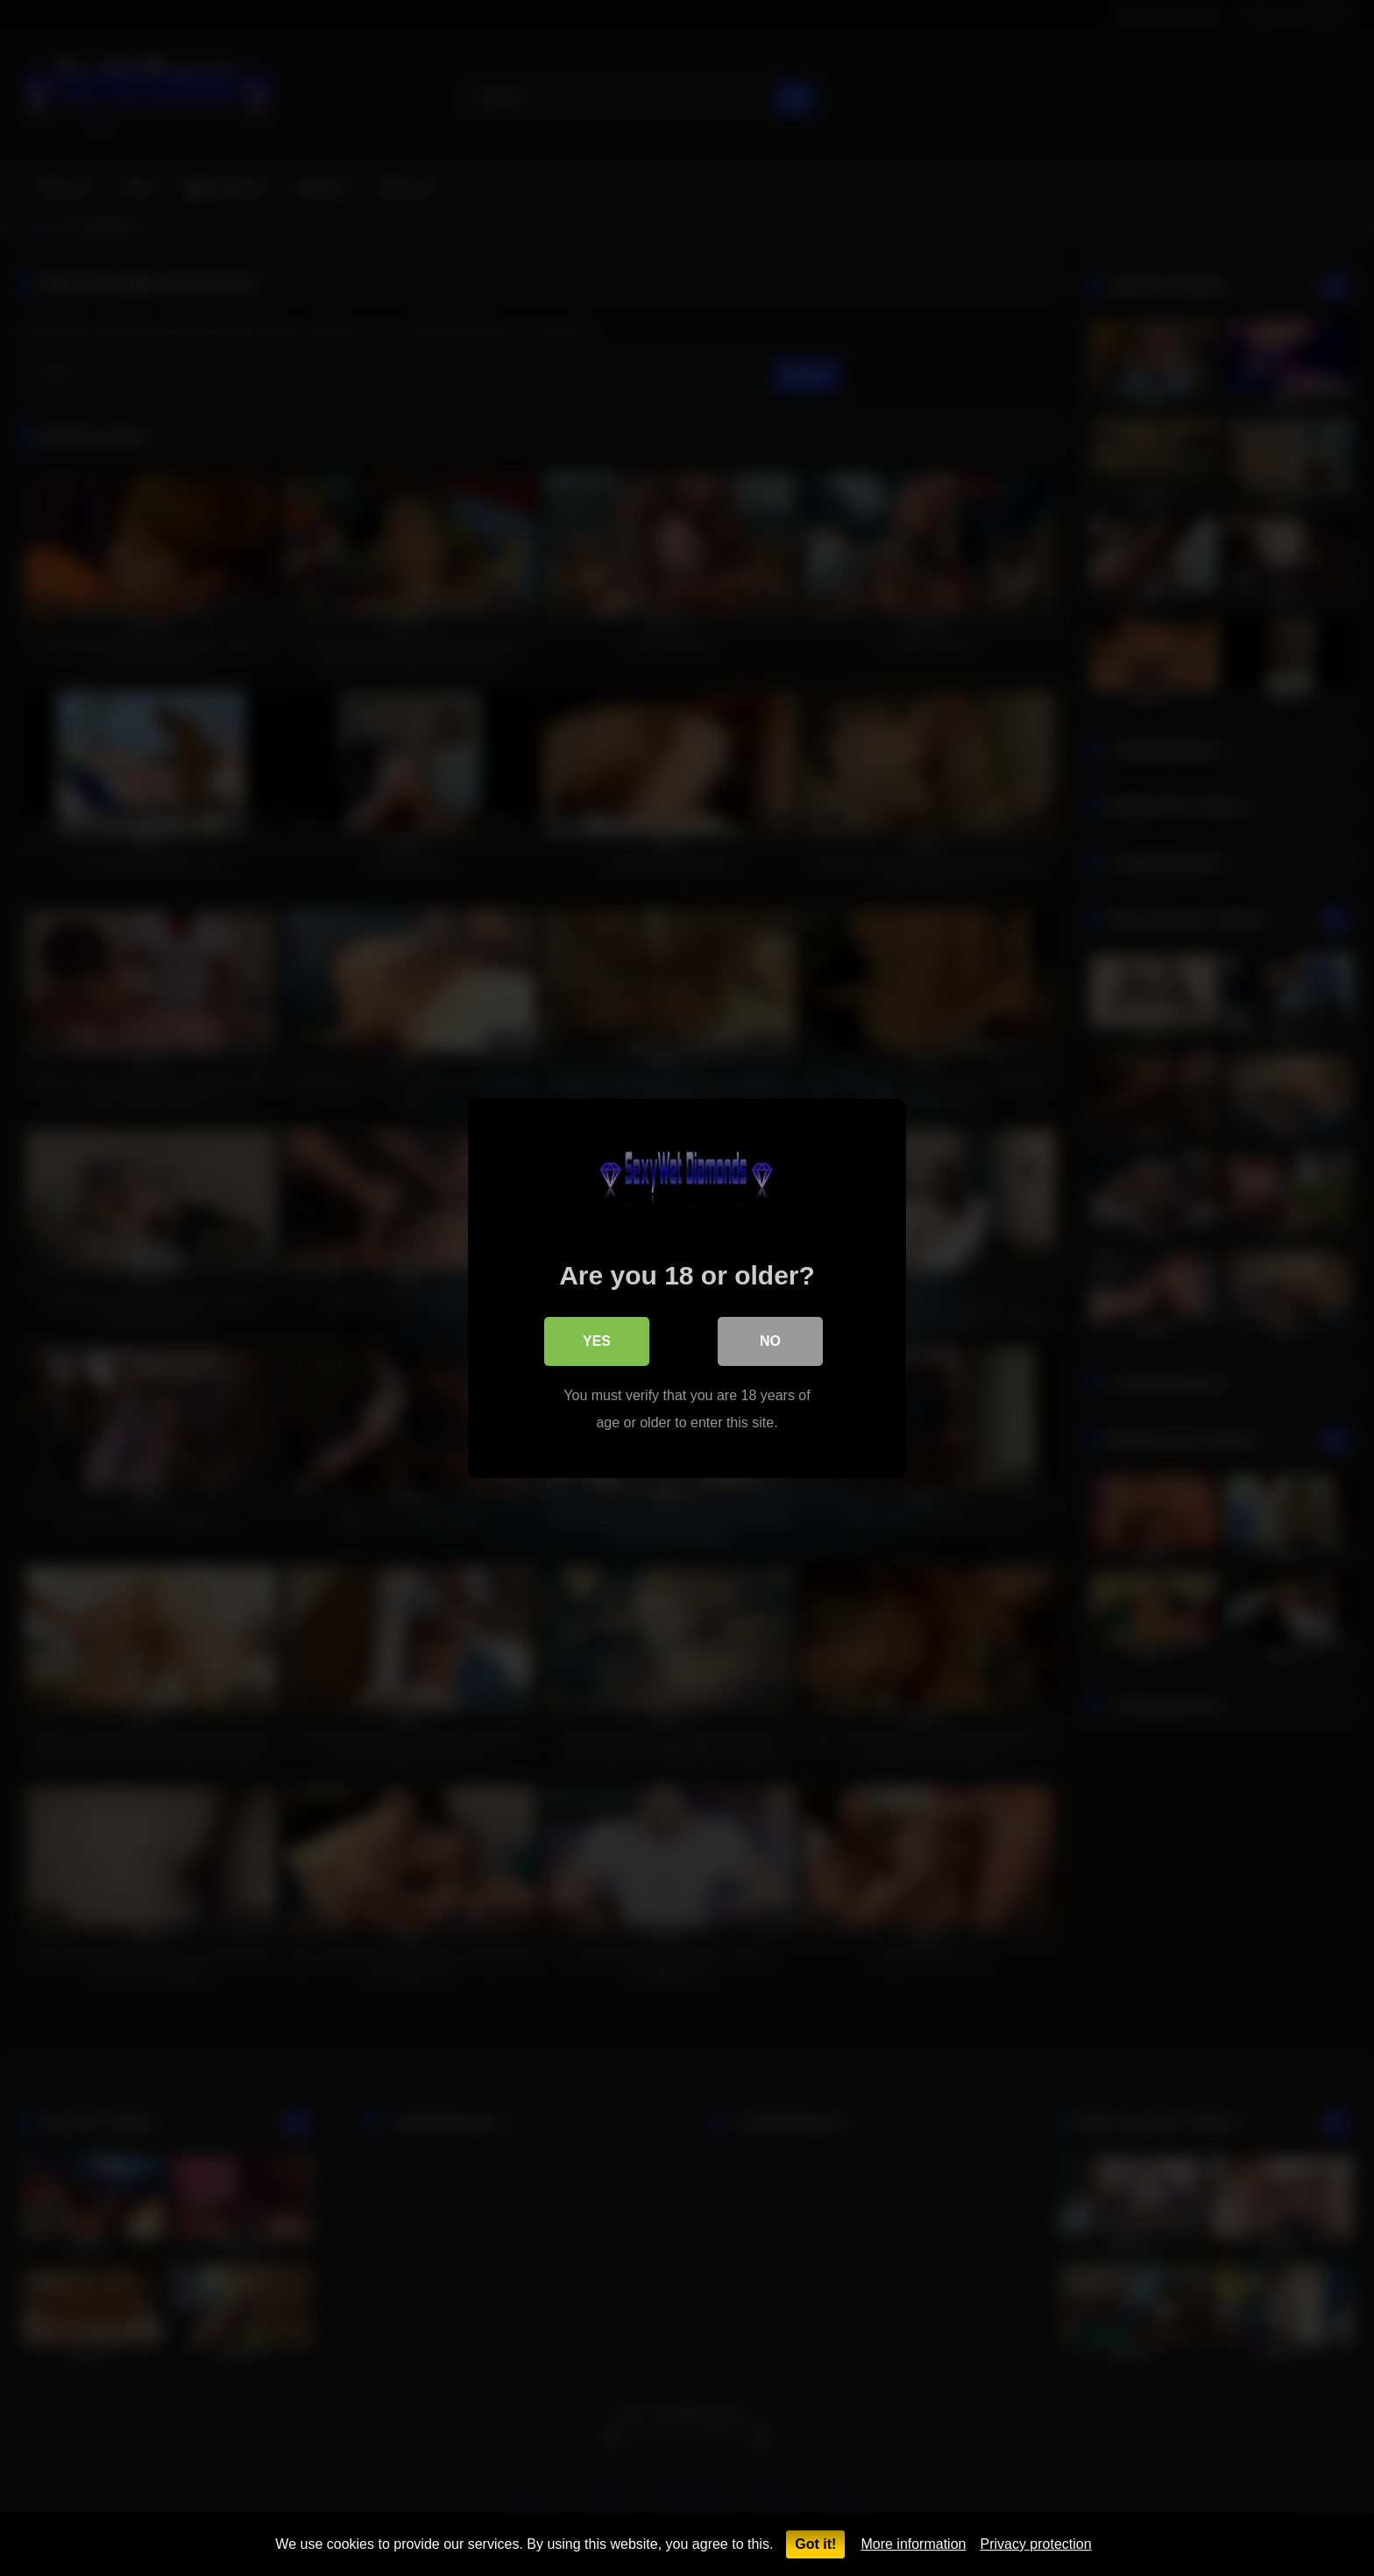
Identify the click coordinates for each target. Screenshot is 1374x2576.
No (770, 1340)
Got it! (815, 2544)
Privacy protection (1035, 2544)
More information (913, 2544)
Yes (597, 1340)
